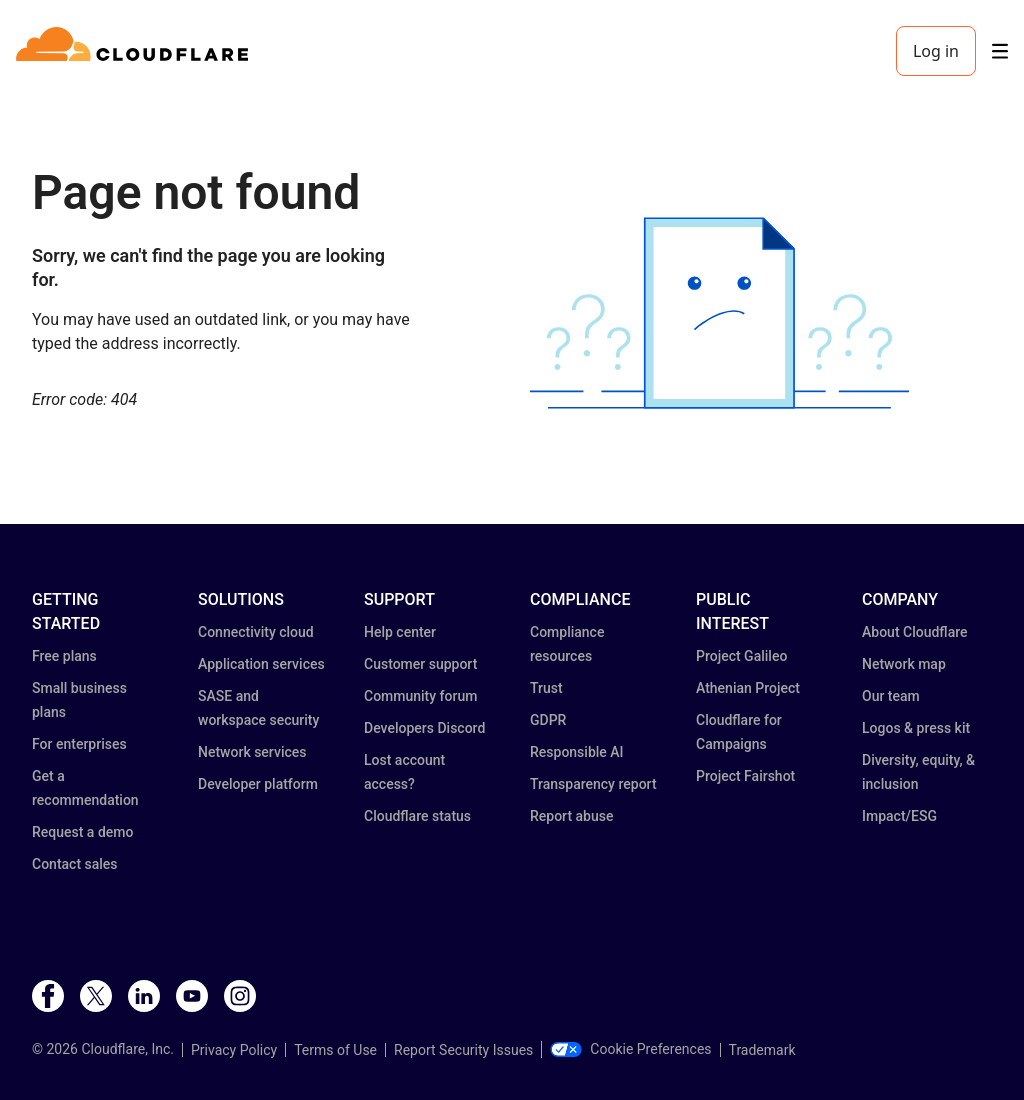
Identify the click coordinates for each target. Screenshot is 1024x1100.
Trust (546, 688)
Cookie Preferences (630, 1049)
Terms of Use (335, 1050)
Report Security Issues (463, 1050)
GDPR (548, 720)
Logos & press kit (916, 728)
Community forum (420, 696)
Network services (252, 752)
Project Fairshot (745, 776)
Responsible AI (577, 752)
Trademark (762, 1050)
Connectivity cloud (256, 632)
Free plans (64, 656)
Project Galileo (741, 656)
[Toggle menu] (1000, 51)
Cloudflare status (417, 816)
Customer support (420, 664)
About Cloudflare (915, 632)
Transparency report (593, 784)
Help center (400, 632)
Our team (891, 696)
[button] (719, 313)
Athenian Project (748, 688)
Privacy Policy (234, 1050)
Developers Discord (424, 728)
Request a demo (82, 832)
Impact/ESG (899, 816)
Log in (936, 51)
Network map (904, 664)
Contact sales (75, 864)
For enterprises (79, 744)
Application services (261, 664)
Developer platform (258, 784)
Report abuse (571, 816)
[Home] (135, 51)
